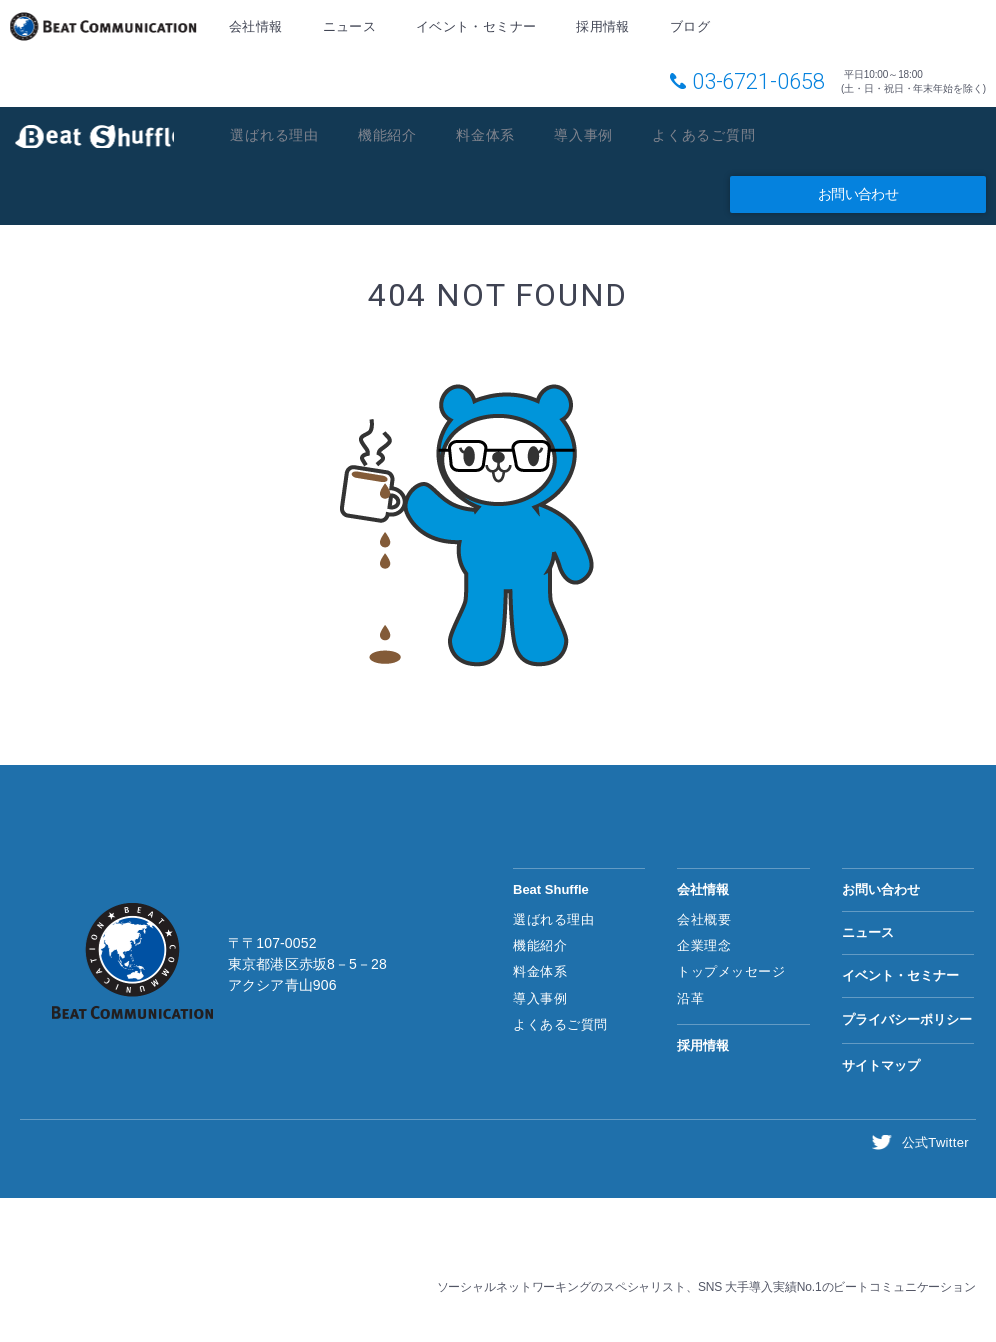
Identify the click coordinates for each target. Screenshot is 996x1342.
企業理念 (704, 947)
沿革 (690, 999)
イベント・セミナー (473, 27)
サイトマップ (881, 1067)
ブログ (683, 27)
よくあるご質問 (727, 134)
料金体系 (498, 134)
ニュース (347, 27)
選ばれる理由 (278, 134)
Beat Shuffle (94, 134)
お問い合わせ (858, 195)
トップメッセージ (731, 973)
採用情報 (597, 27)
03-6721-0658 (758, 78)
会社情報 (255, 27)
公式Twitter (937, 1144)
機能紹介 (396, 134)
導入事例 (600, 134)
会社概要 (704, 921)
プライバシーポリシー (907, 1021)
